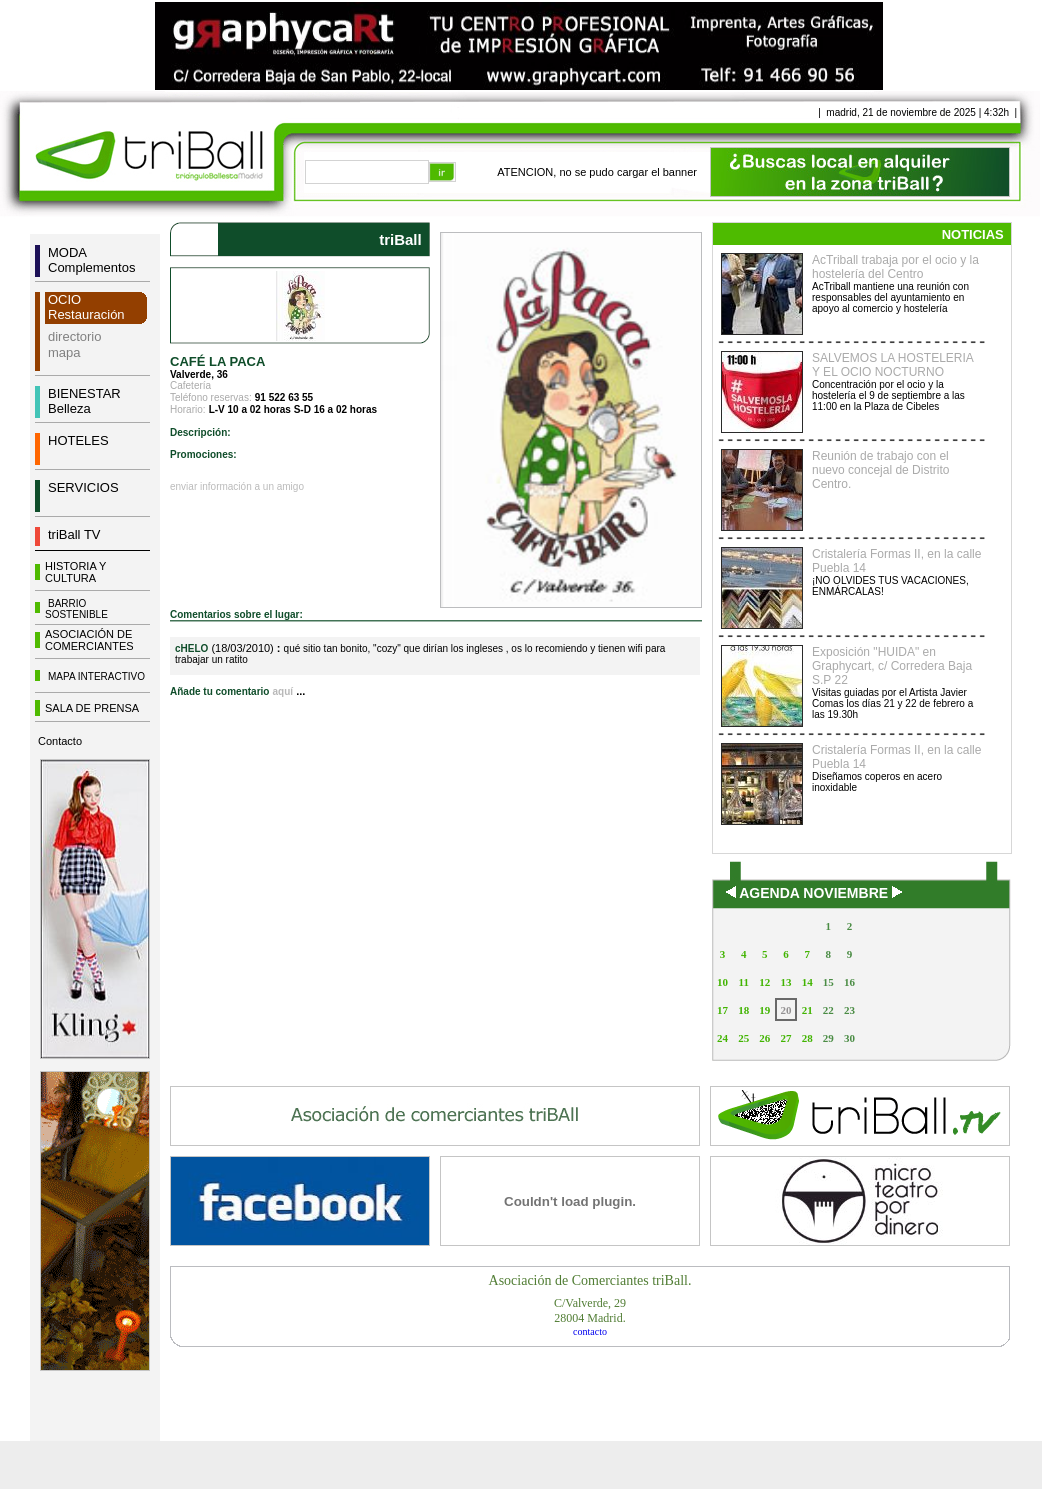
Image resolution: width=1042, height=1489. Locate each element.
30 (849, 1038)
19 (764, 1010)
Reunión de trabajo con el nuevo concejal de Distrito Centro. (880, 470)
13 (785, 982)
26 (764, 1038)
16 (849, 982)
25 (743, 1038)
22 (828, 1010)
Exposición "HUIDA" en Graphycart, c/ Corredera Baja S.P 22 (892, 666)
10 (722, 982)
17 (722, 1010)
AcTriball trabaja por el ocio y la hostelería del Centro (895, 267)
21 (807, 1010)
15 (828, 982)
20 (785, 1010)
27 (785, 1038)
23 (849, 1010)
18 (743, 1010)
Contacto (60, 741)
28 (807, 1038)
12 (764, 982)
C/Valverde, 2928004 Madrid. (590, 1310)
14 (807, 982)
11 (744, 982)
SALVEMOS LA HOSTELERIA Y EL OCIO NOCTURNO (892, 365)
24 (722, 1038)
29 (828, 1038)
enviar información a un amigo (237, 486)
